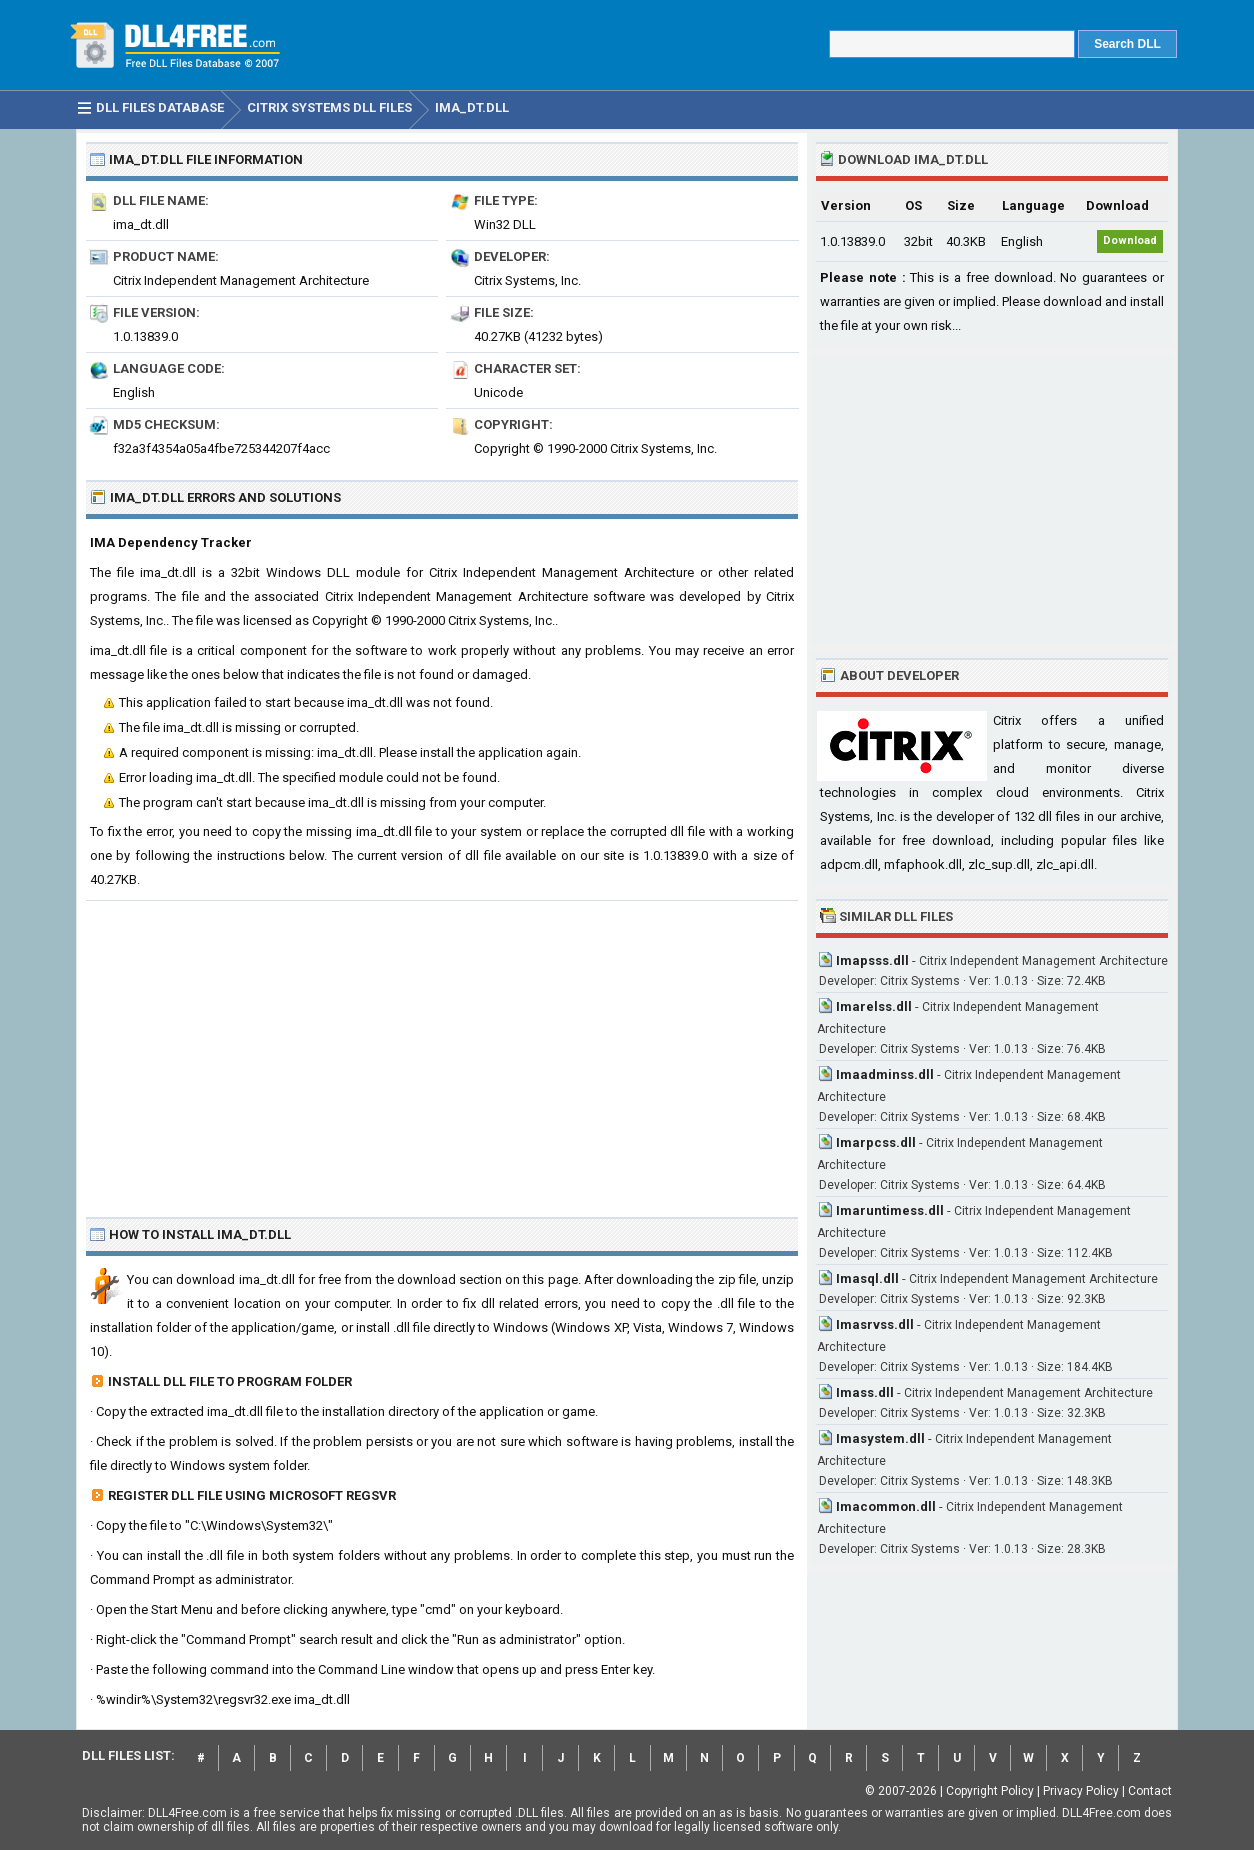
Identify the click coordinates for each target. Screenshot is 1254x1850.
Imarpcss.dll (876, 1142)
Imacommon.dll (886, 1506)
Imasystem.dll (880, 1438)
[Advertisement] (442, 1051)
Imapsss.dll (872, 960)
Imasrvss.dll (875, 1324)
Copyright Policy (990, 1791)
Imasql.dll (867, 1278)
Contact (1150, 1791)
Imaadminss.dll (885, 1074)
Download (1130, 240)
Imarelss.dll (874, 1006)
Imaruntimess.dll (890, 1210)
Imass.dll (865, 1392)
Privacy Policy (1081, 1791)
